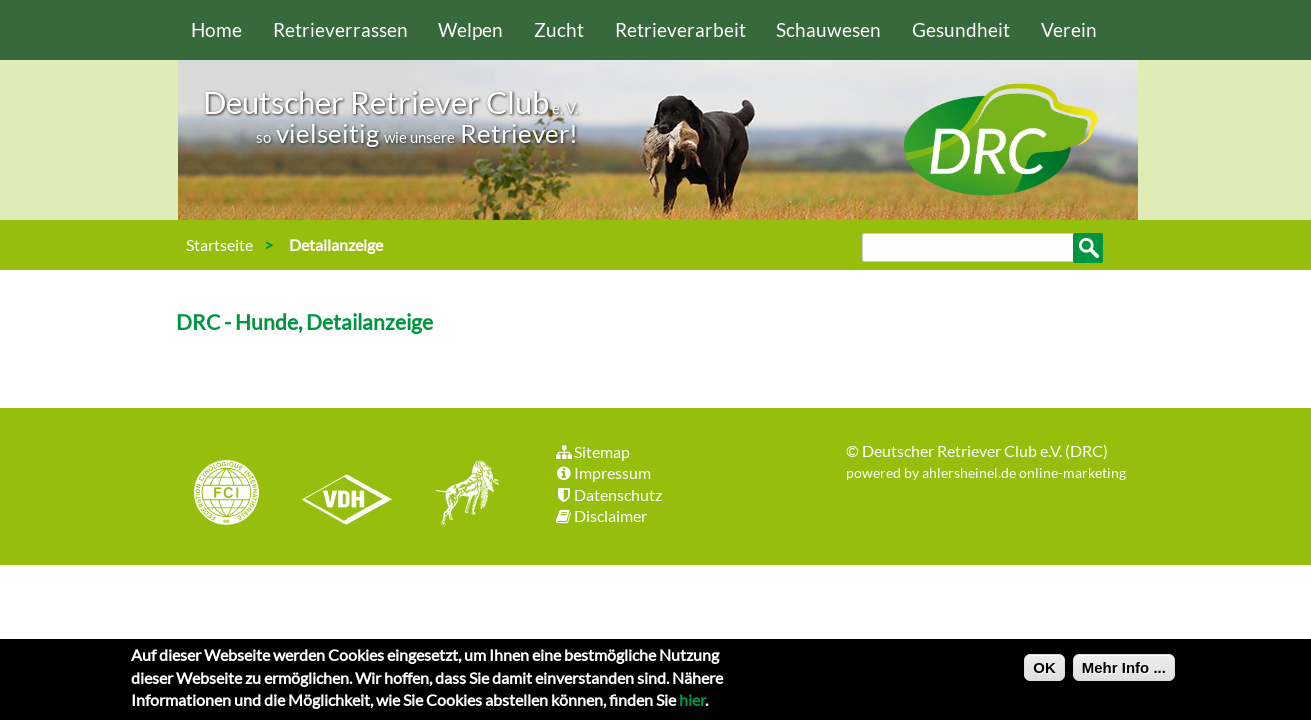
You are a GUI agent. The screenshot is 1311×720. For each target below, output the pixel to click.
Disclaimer (601, 515)
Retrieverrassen (340, 29)
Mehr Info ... (1124, 672)
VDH (352, 495)
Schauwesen (828, 29)
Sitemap (592, 451)
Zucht (559, 29)
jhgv (460, 495)
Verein (1069, 29)
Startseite (219, 244)
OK (1044, 672)
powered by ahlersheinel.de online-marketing (986, 472)
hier (692, 704)
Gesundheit (961, 29)
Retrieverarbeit (680, 29)
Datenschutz (608, 494)
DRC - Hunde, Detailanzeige (304, 321)
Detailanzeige (336, 244)
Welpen (470, 29)
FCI (244, 495)
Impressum (603, 472)
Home (216, 29)
